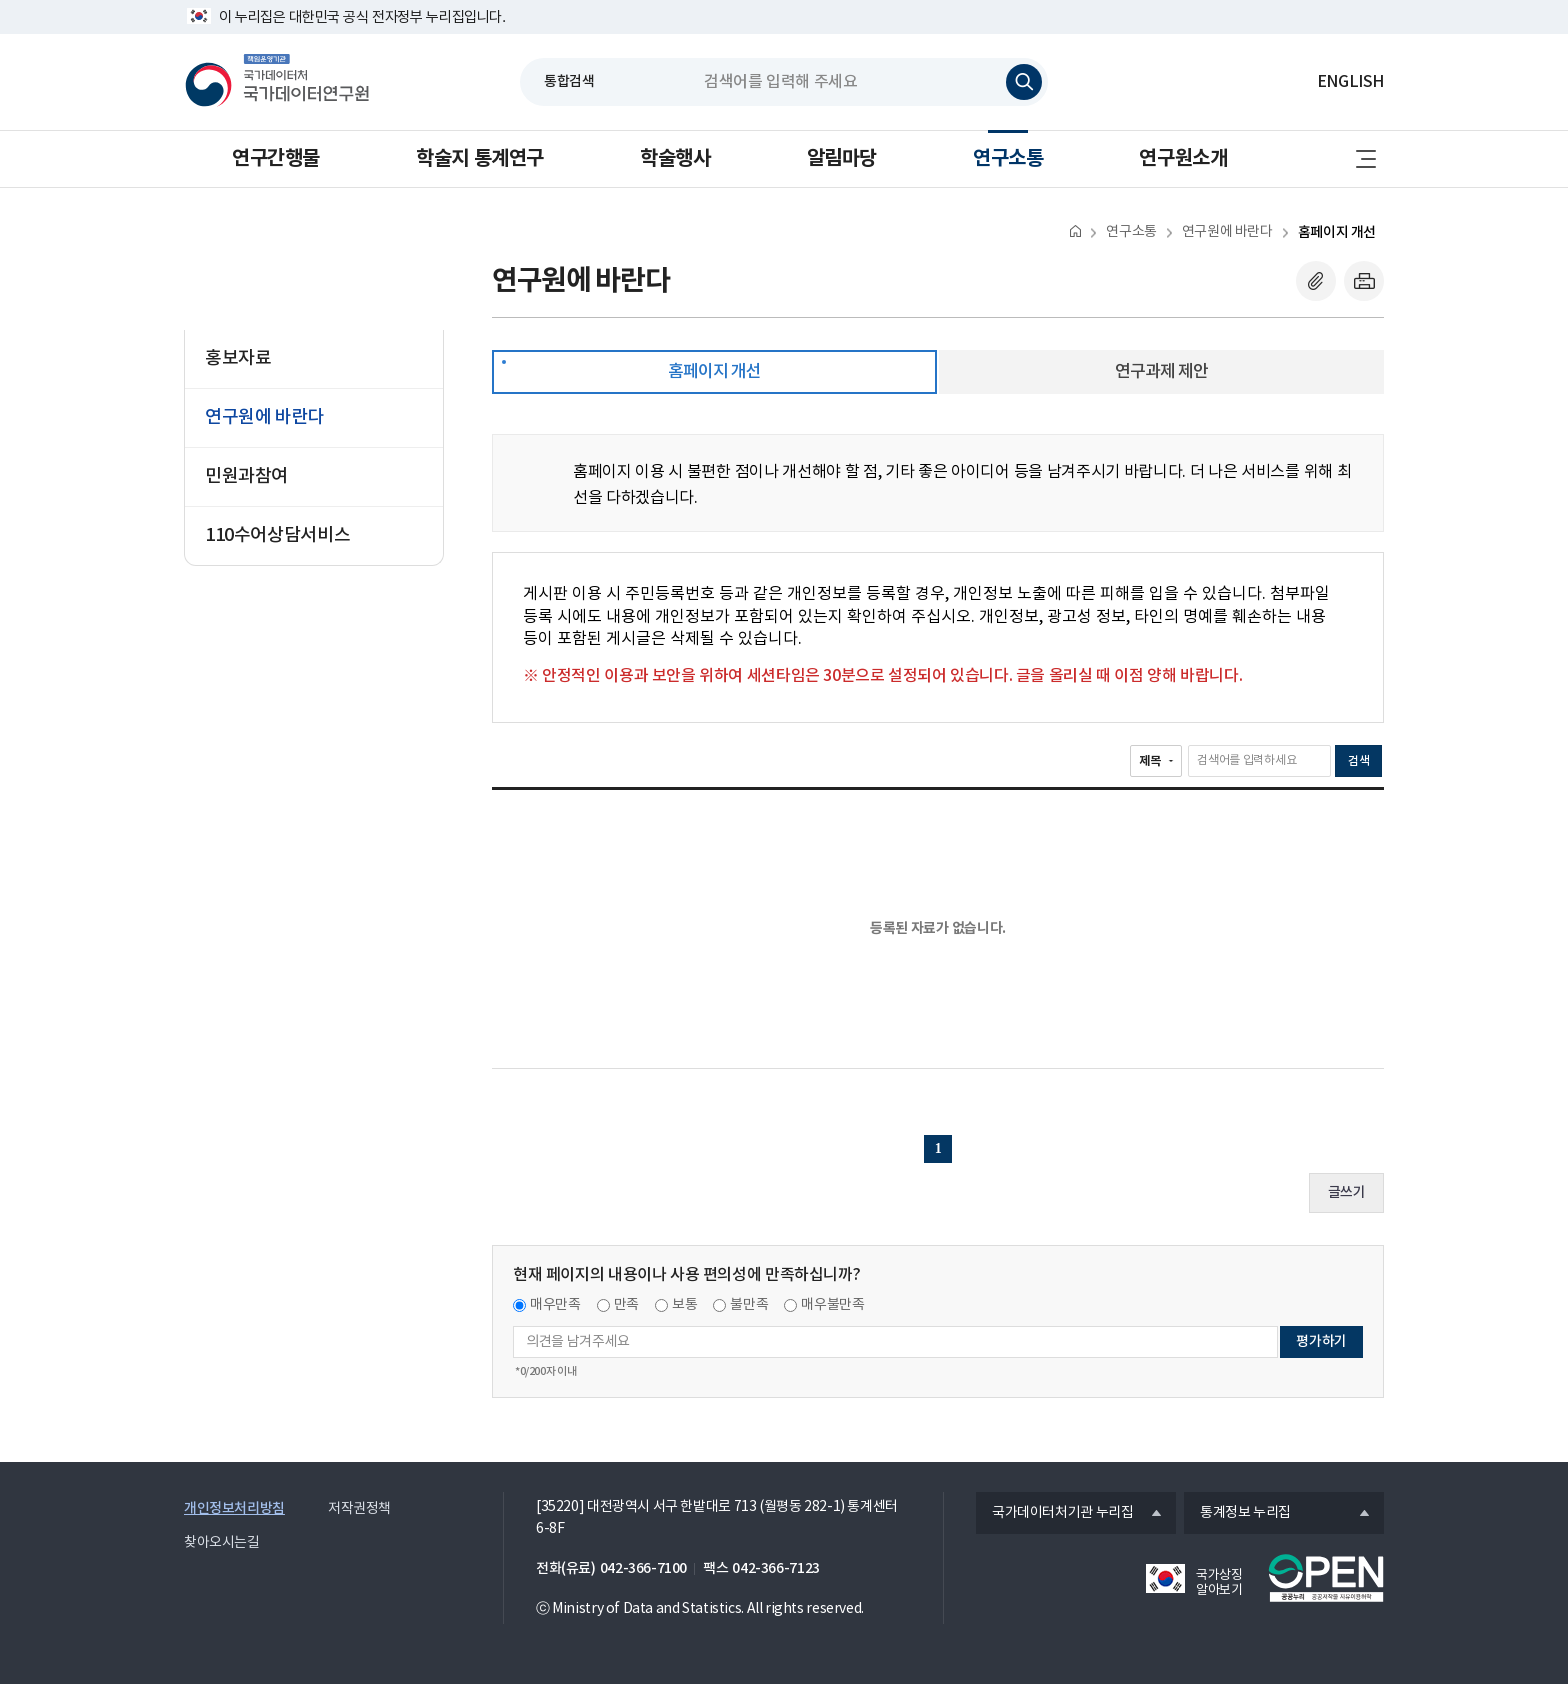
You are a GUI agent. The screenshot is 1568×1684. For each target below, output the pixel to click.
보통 (684, 1305)
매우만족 (555, 1305)
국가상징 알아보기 (1219, 1583)
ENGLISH (1350, 82)
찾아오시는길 (222, 1543)
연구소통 (1008, 159)
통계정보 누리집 (1237, 1514)
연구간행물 (276, 159)
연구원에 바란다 (1227, 232)
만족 (626, 1305)
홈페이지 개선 (1337, 232)
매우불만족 (832, 1305)
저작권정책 (359, 1509)
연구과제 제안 (1161, 372)
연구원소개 (1183, 159)
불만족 (749, 1305)
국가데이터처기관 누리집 (1054, 1514)
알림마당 (842, 159)
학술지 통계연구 (480, 159)
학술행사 (675, 159)
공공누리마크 (1326, 1578)
